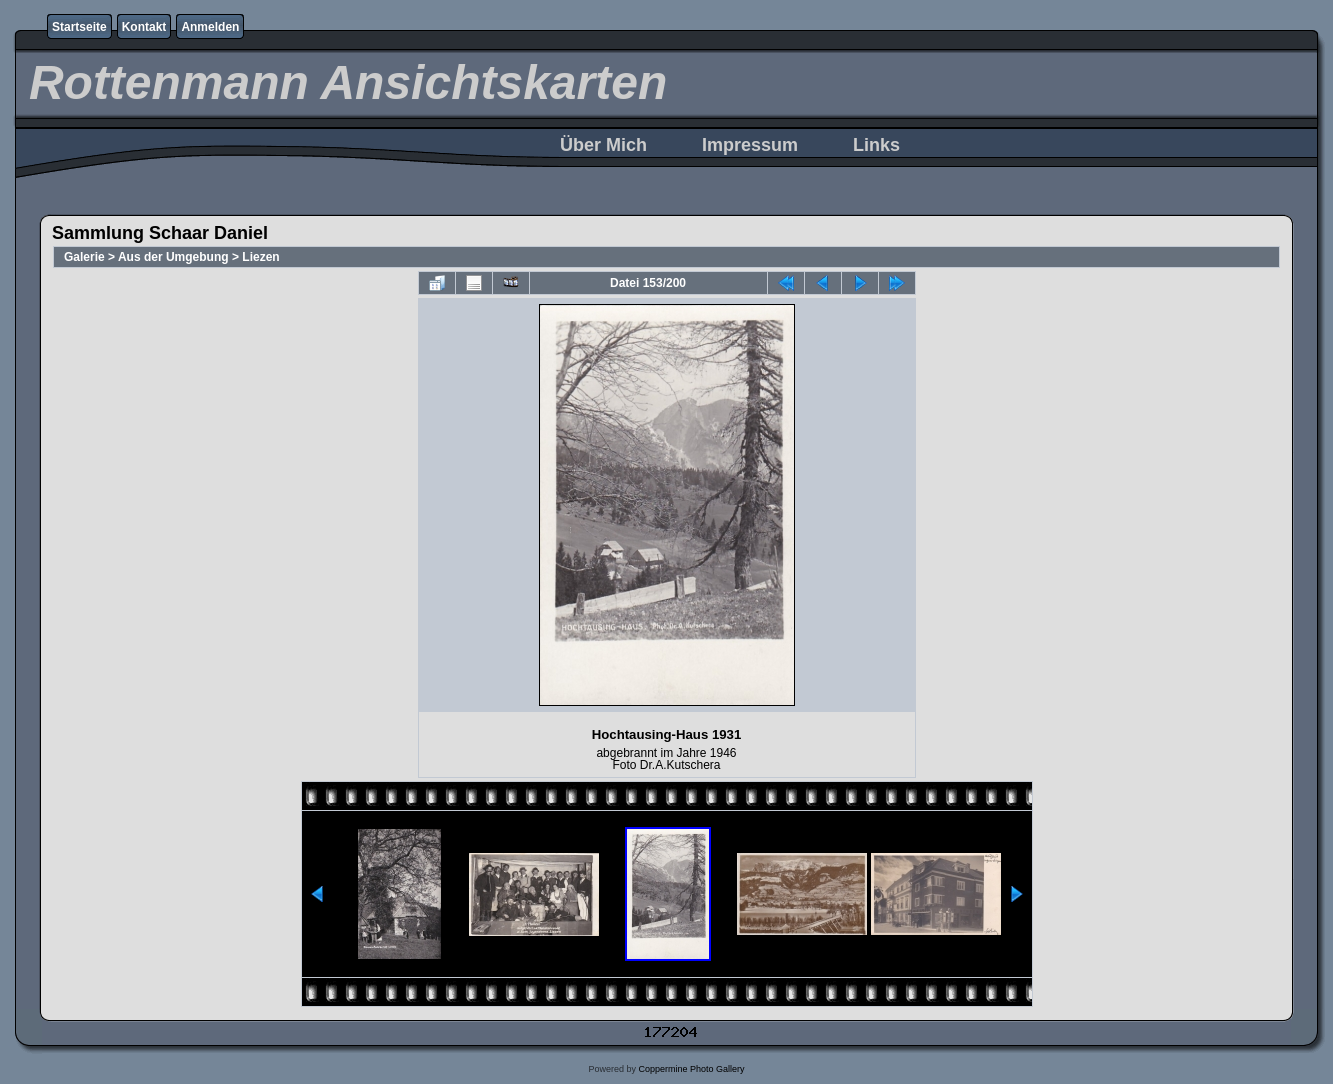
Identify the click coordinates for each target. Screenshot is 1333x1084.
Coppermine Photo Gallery (691, 1069)
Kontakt (144, 27)
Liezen (260, 257)
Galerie (84, 257)
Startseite (79, 27)
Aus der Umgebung (173, 257)
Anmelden (210, 27)
